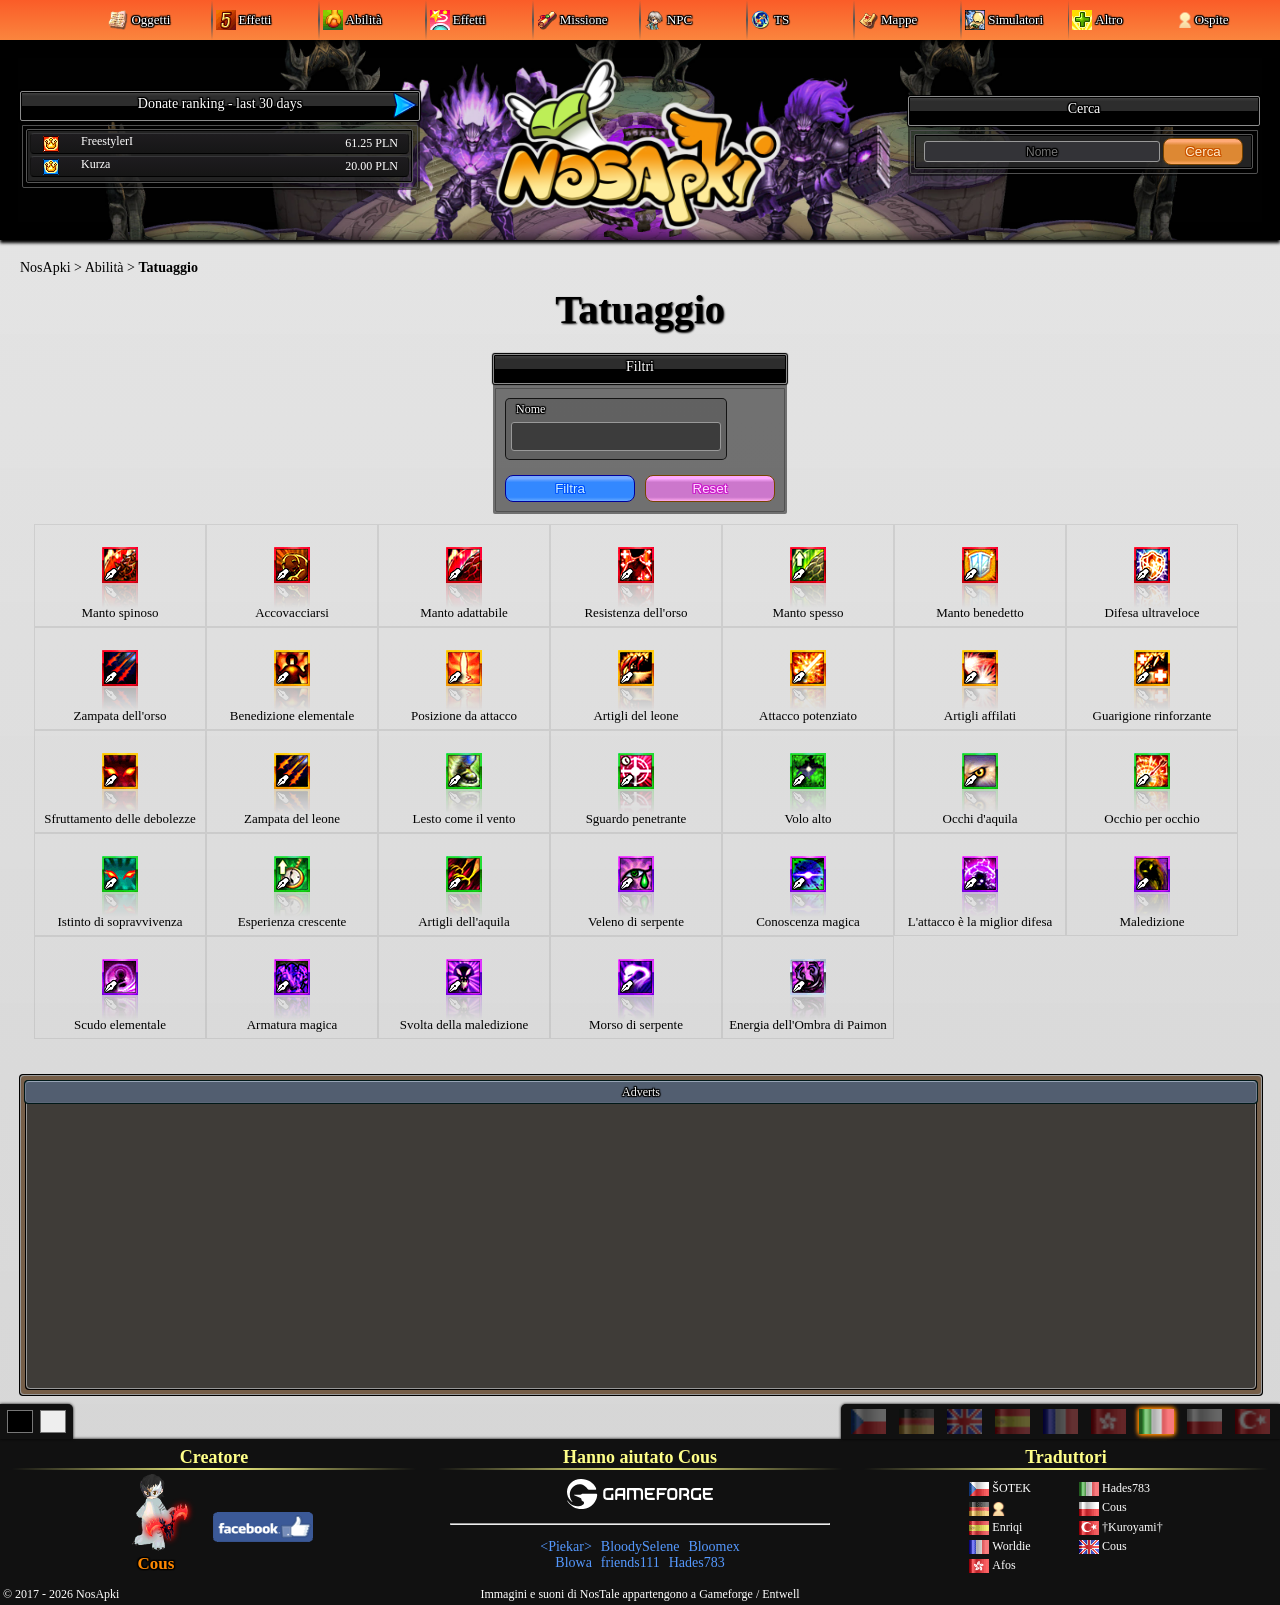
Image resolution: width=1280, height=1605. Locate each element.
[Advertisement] (641, 1245)
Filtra (570, 488)
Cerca (1203, 151)
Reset (710, 488)
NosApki (45, 267)
